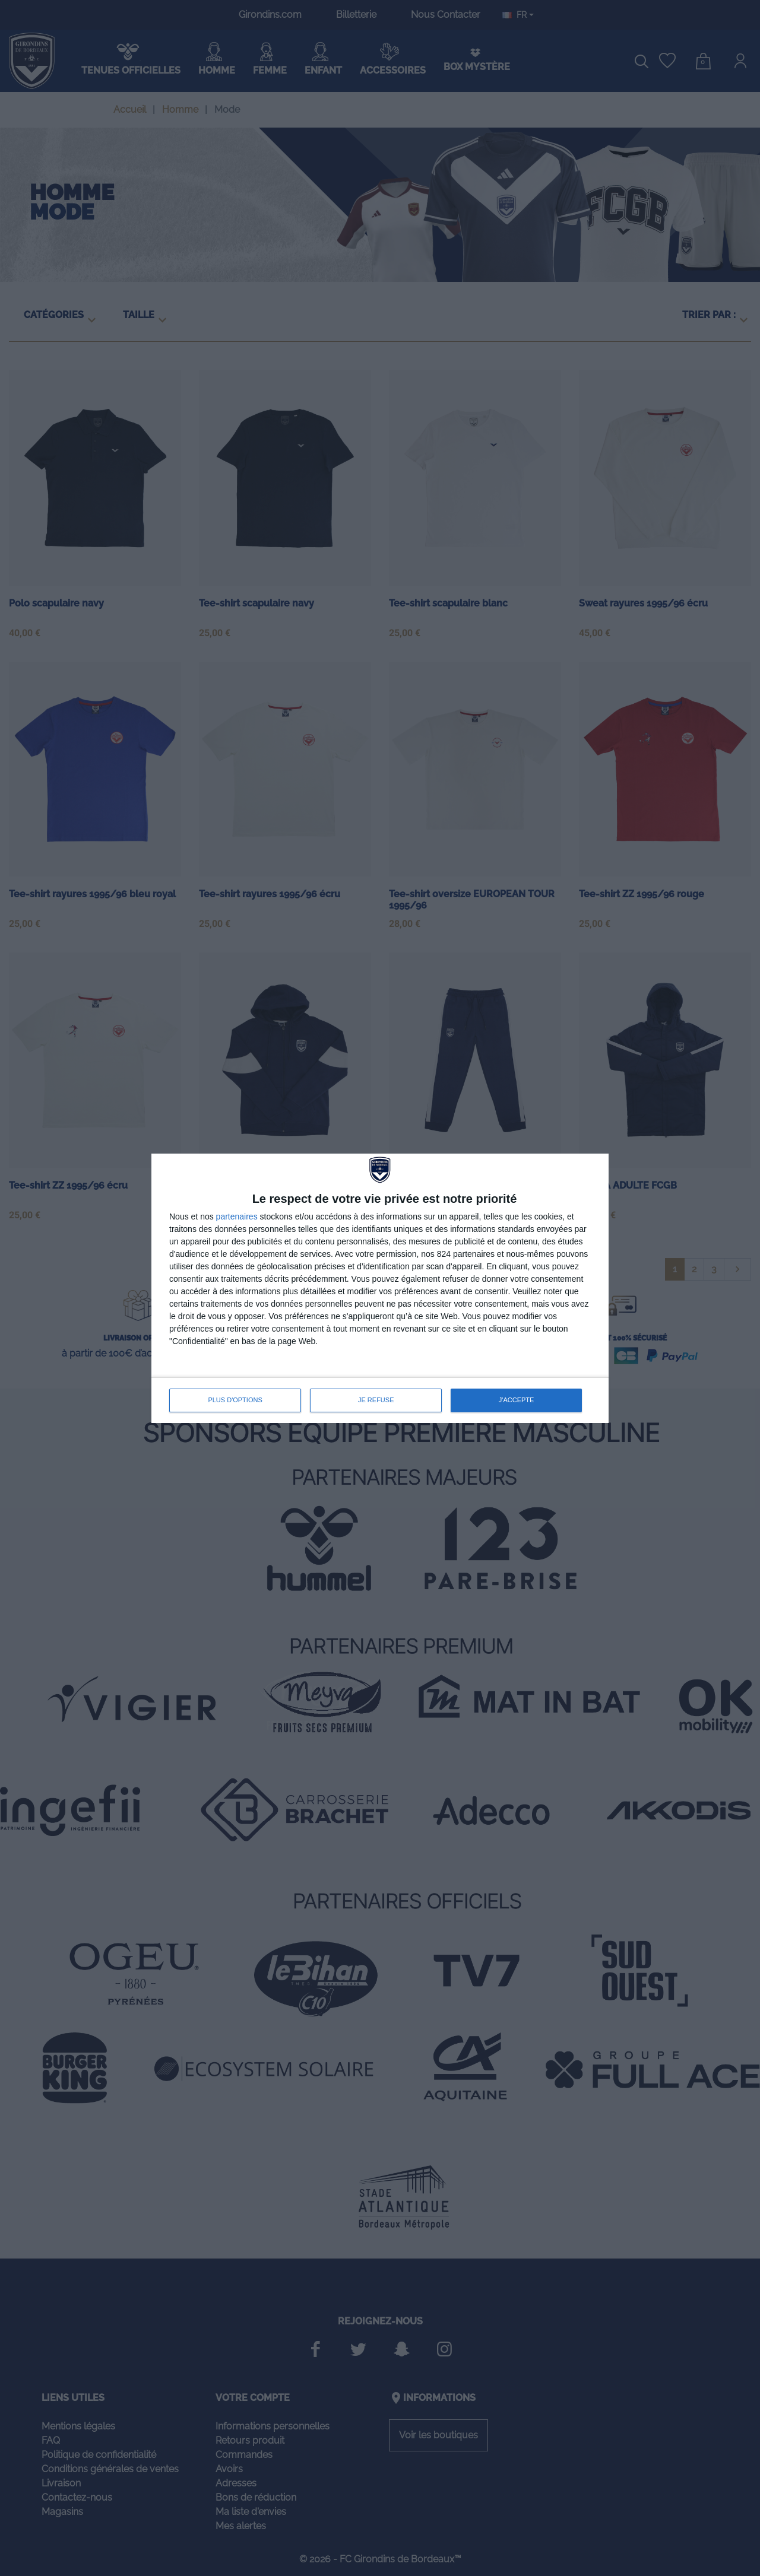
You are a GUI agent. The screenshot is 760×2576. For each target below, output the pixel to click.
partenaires (237, 1216)
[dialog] (380, 1288)
